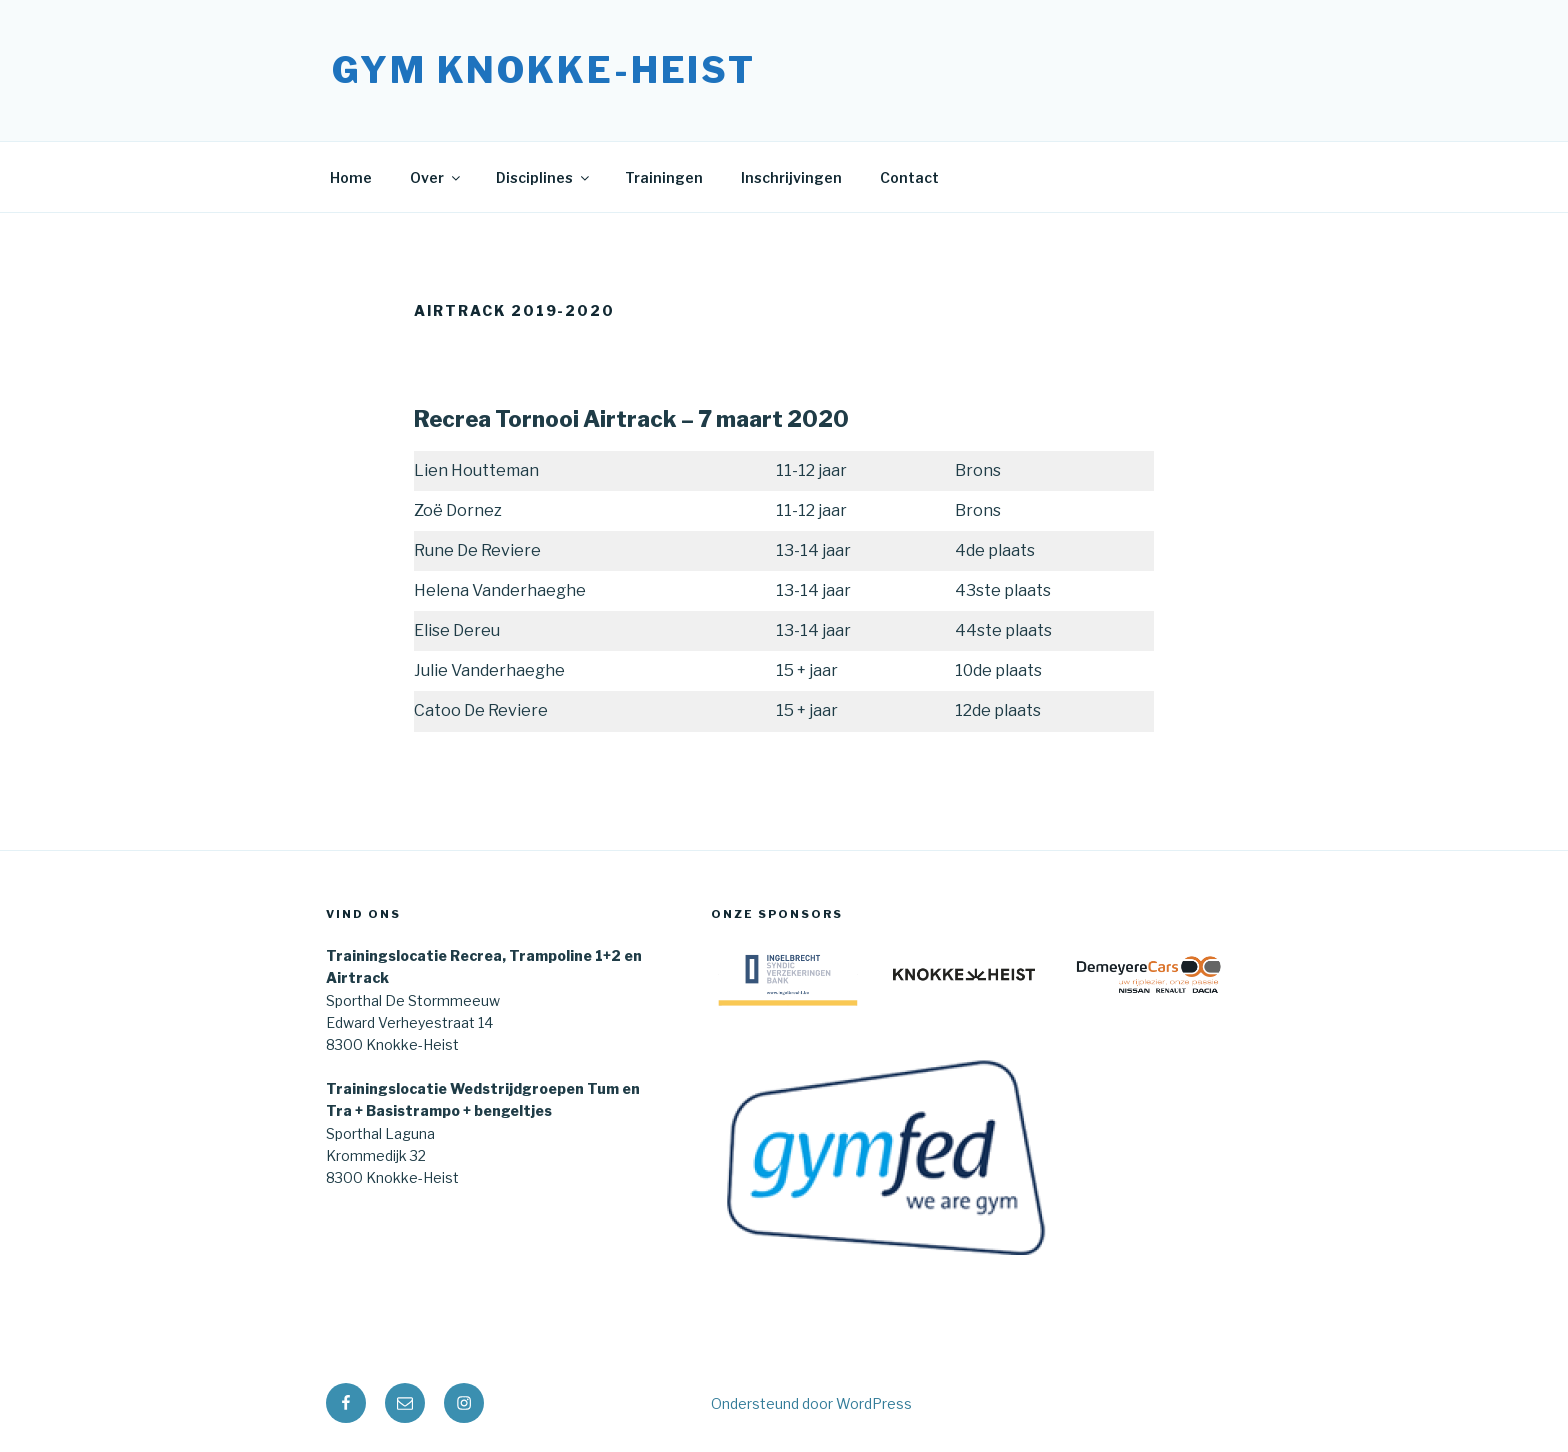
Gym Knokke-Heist (544, 70)
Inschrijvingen (791, 177)
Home (351, 177)
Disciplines (544, 177)
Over (436, 177)
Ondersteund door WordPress (811, 1403)
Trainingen (664, 177)
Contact (909, 177)
